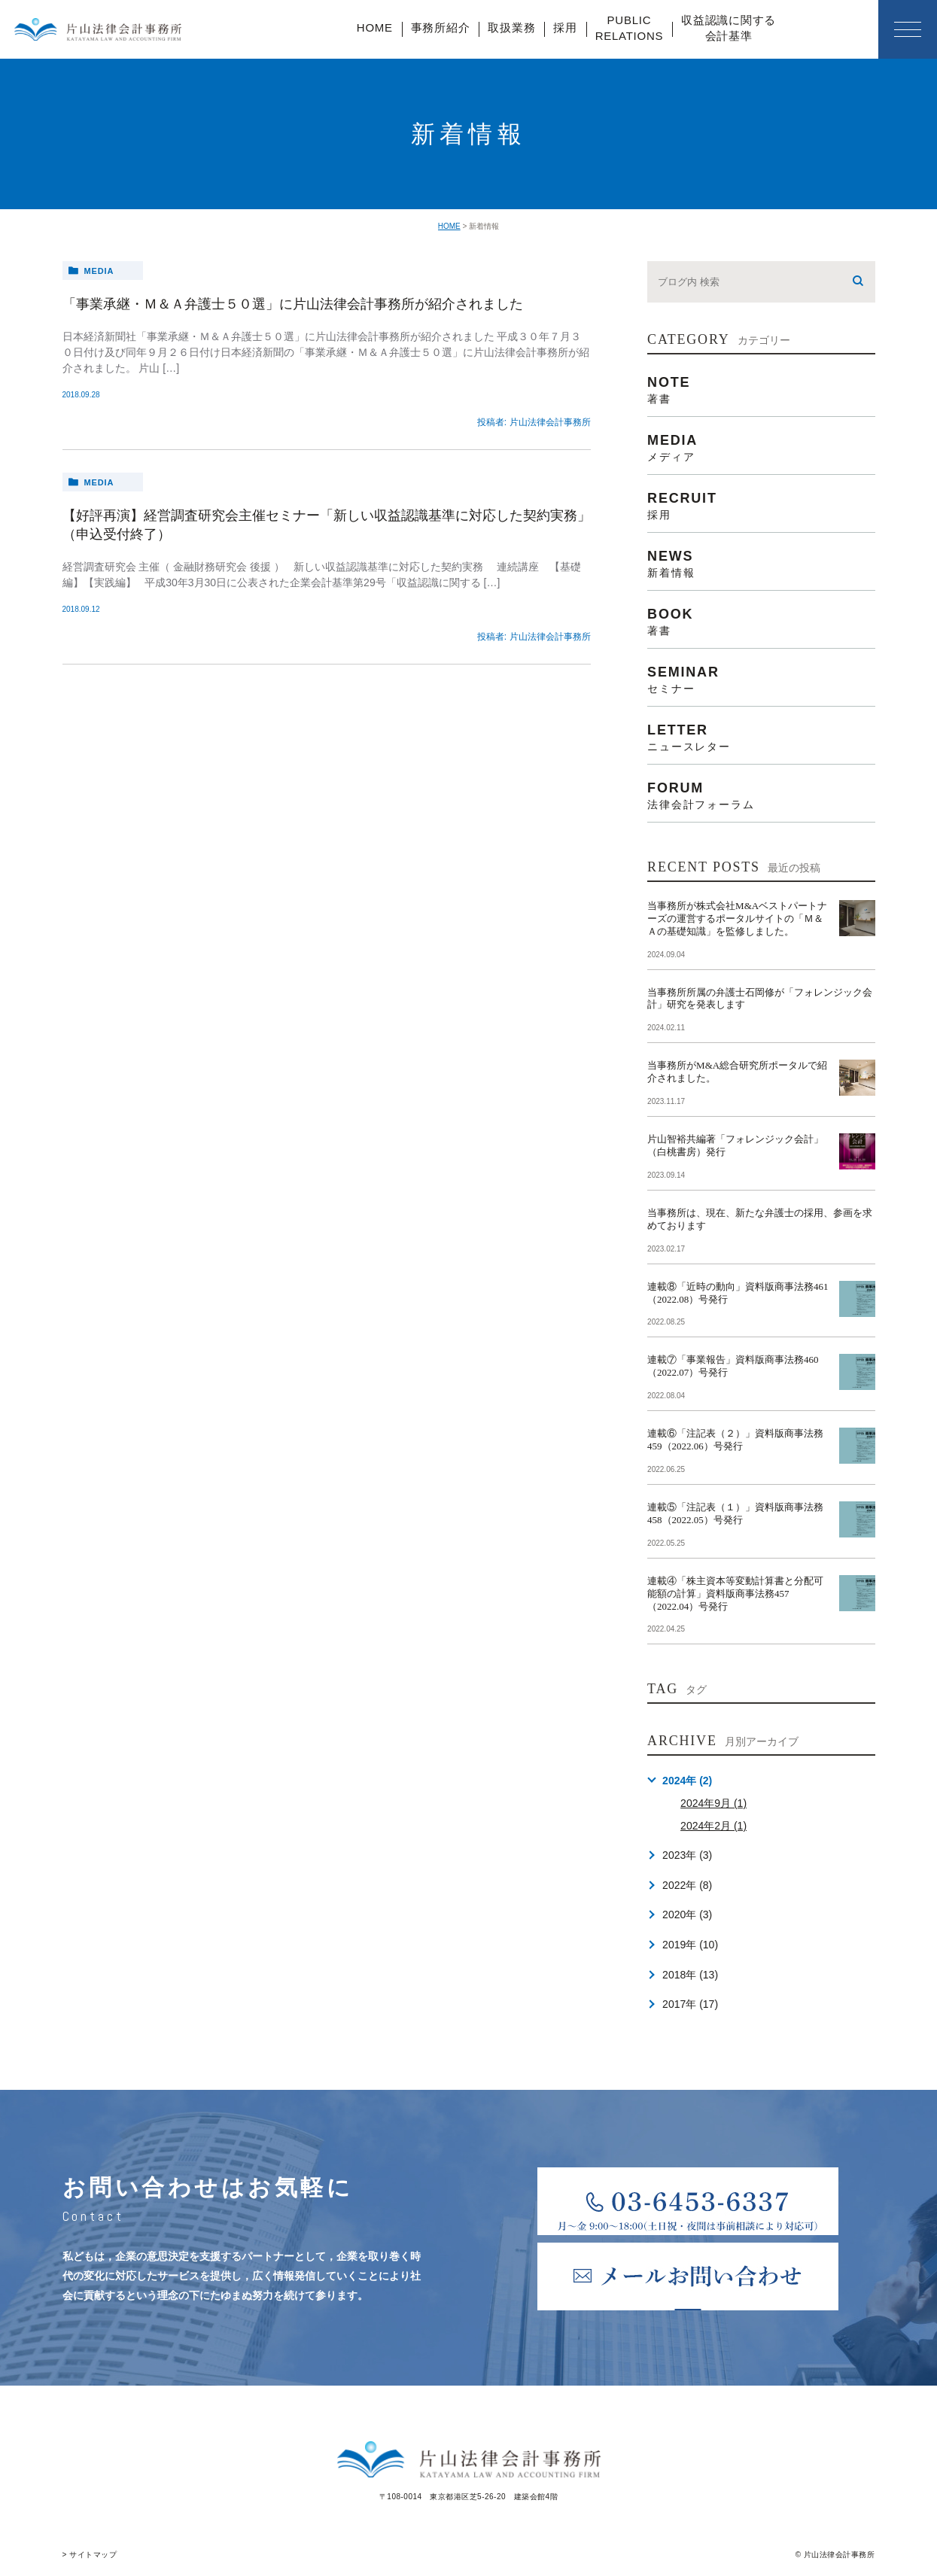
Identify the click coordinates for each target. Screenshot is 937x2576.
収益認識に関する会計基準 (728, 28)
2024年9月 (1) (713, 1803)
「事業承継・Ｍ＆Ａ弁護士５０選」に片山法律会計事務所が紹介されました (292, 304)
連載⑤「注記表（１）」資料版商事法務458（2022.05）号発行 (735, 1513)
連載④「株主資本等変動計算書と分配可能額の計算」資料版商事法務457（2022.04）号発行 (735, 1593)
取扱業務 (511, 27)
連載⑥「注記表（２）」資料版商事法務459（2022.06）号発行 (735, 1440)
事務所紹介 (440, 27)
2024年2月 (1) (713, 1826)
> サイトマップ (89, 2554)
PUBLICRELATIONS (629, 28)
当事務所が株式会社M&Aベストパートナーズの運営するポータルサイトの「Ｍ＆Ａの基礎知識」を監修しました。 (737, 918)
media (99, 270)
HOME (375, 27)
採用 (565, 27)
